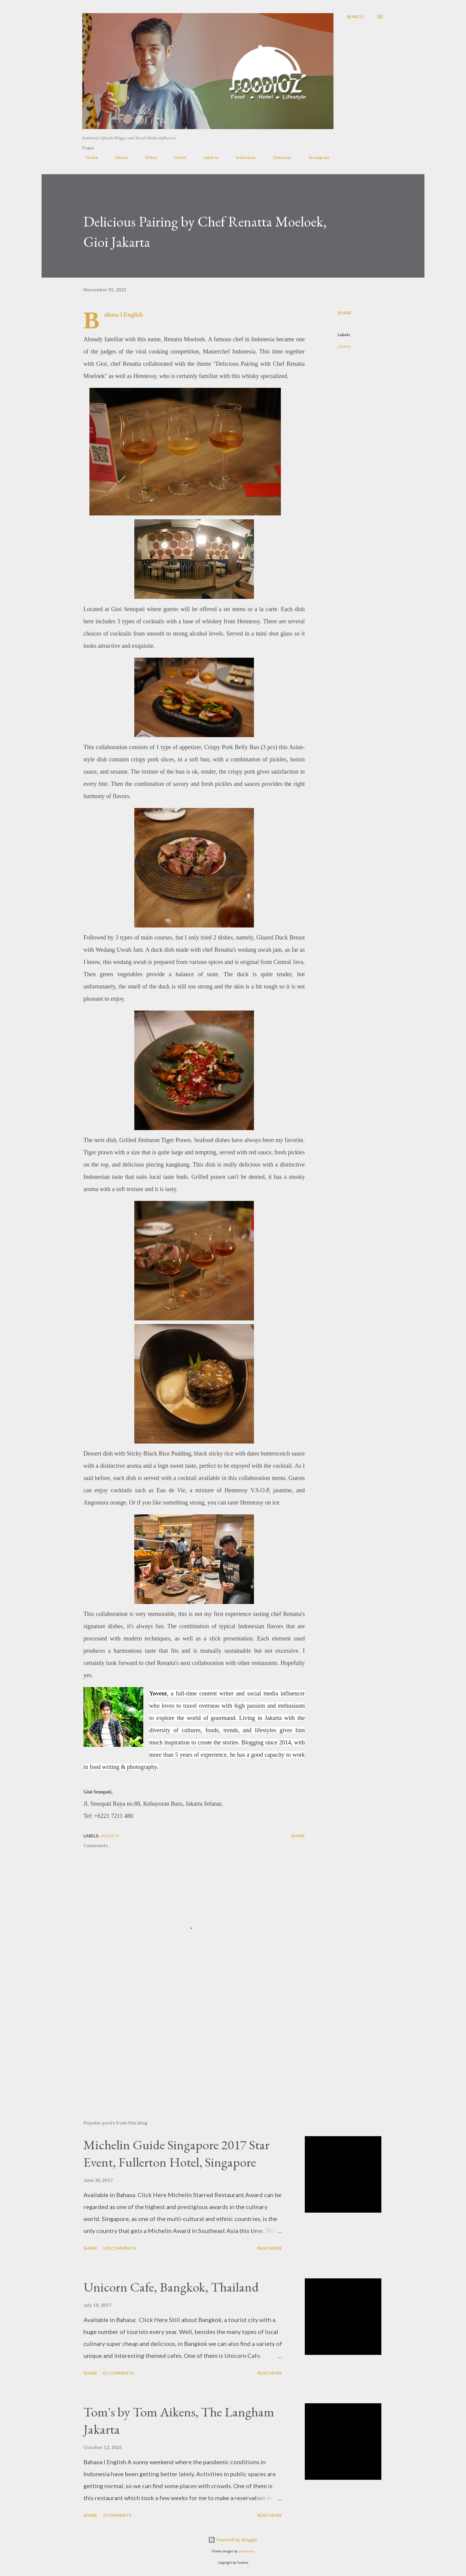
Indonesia (242, 157)
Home (88, 157)
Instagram (315, 157)
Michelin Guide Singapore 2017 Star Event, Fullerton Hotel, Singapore (176, 2153)
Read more (269, 2248)
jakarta (344, 346)
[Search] (355, 16)
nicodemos (246, 2551)
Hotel (176, 157)
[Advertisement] (184, 2045)
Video (147, 157)
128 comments (119, 2248)
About (118, 157)
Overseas (278, 157)
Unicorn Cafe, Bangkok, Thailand (171, 2286)
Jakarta (207, 157)
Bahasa (111, 314)
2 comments (117, 2515)
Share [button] (344, 312)
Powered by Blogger (233, 2540)
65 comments (118, 2373)
